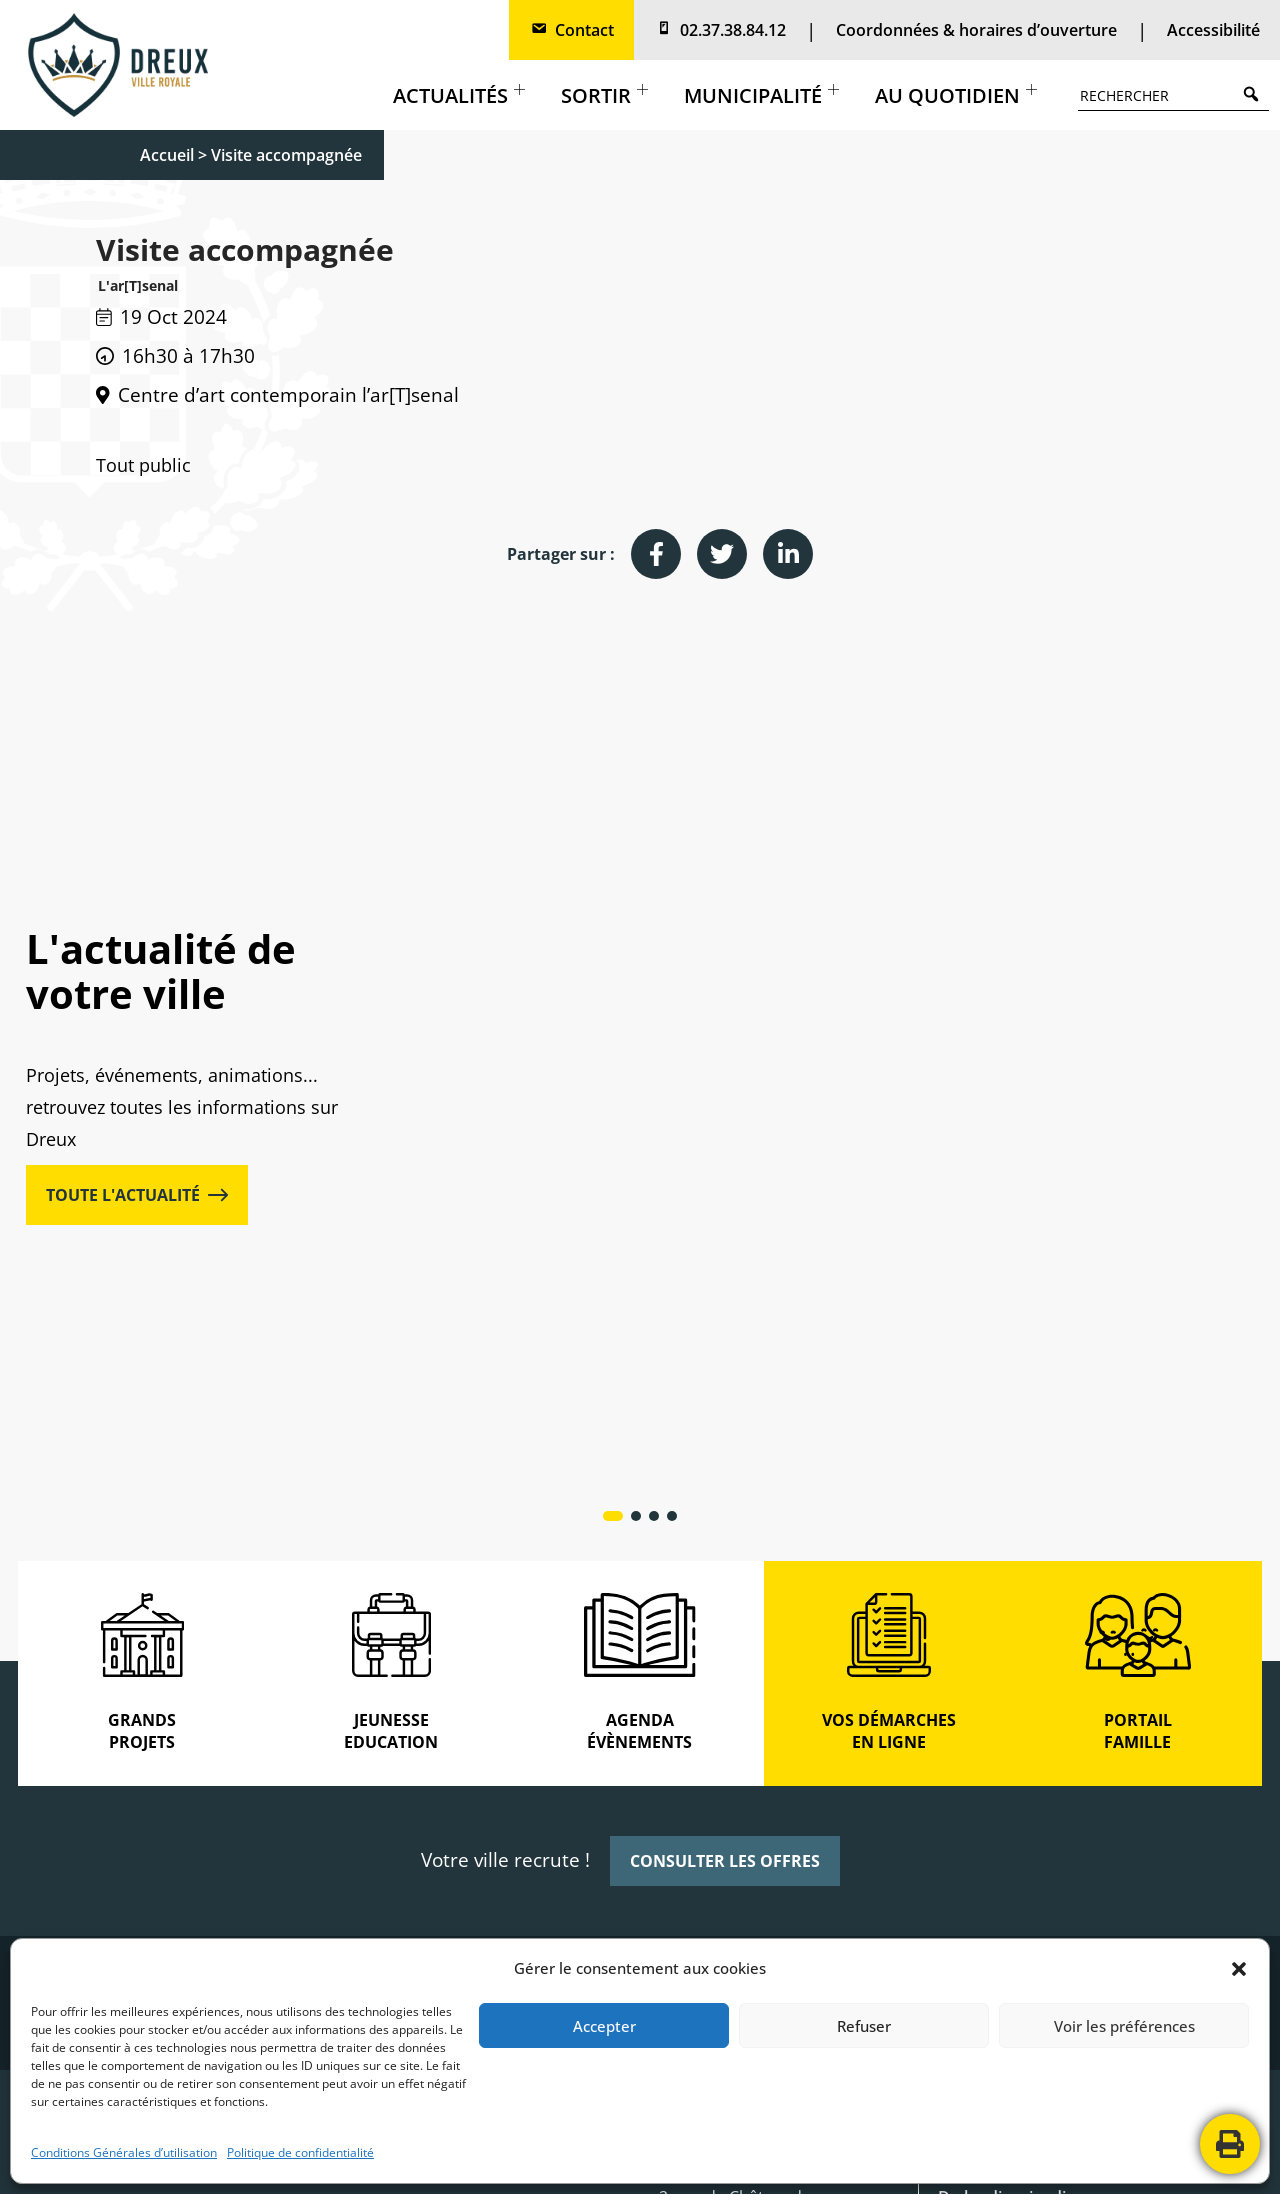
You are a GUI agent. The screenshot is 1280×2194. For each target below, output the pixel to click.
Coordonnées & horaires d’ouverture (976, 30)
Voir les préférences (1124, 2026)
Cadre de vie (939, 942)
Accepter (604, 2026)
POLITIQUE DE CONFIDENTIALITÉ (593, 2159)
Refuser (864, 2026)
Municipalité (761, 95)
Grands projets (550, 942)
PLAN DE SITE (756, 2159)
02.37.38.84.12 (720, 30)
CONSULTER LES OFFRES (725, 1458)
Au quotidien (956, 95)
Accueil (167, 155)
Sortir (604, 95)
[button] (1239, 1969)
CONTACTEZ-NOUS (875, 2159)
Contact (571, 30)
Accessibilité (1213, 30)
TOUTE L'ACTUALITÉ (137, 994)
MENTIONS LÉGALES (410, 2159)
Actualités (459, 95)
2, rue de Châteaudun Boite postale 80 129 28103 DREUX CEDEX (740, 1827)
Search (1256, 93)
